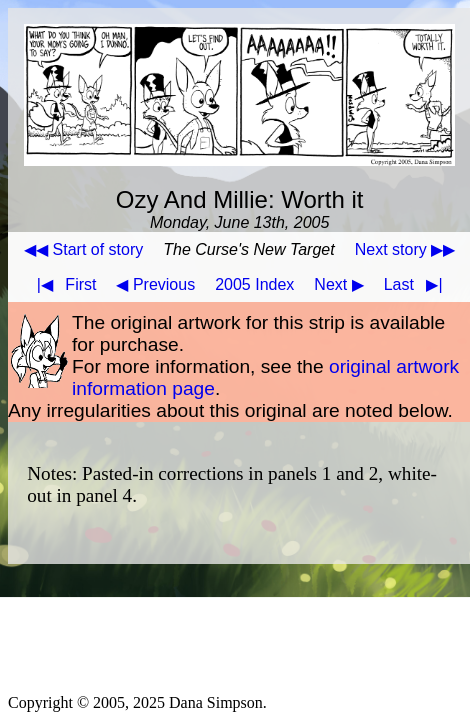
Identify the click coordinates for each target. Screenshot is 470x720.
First (63, 284)
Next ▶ (338, 284)
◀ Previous (155, 284)
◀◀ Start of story (83, 249)
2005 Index (254, 284)
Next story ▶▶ (405, 249)
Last (417, 284)
